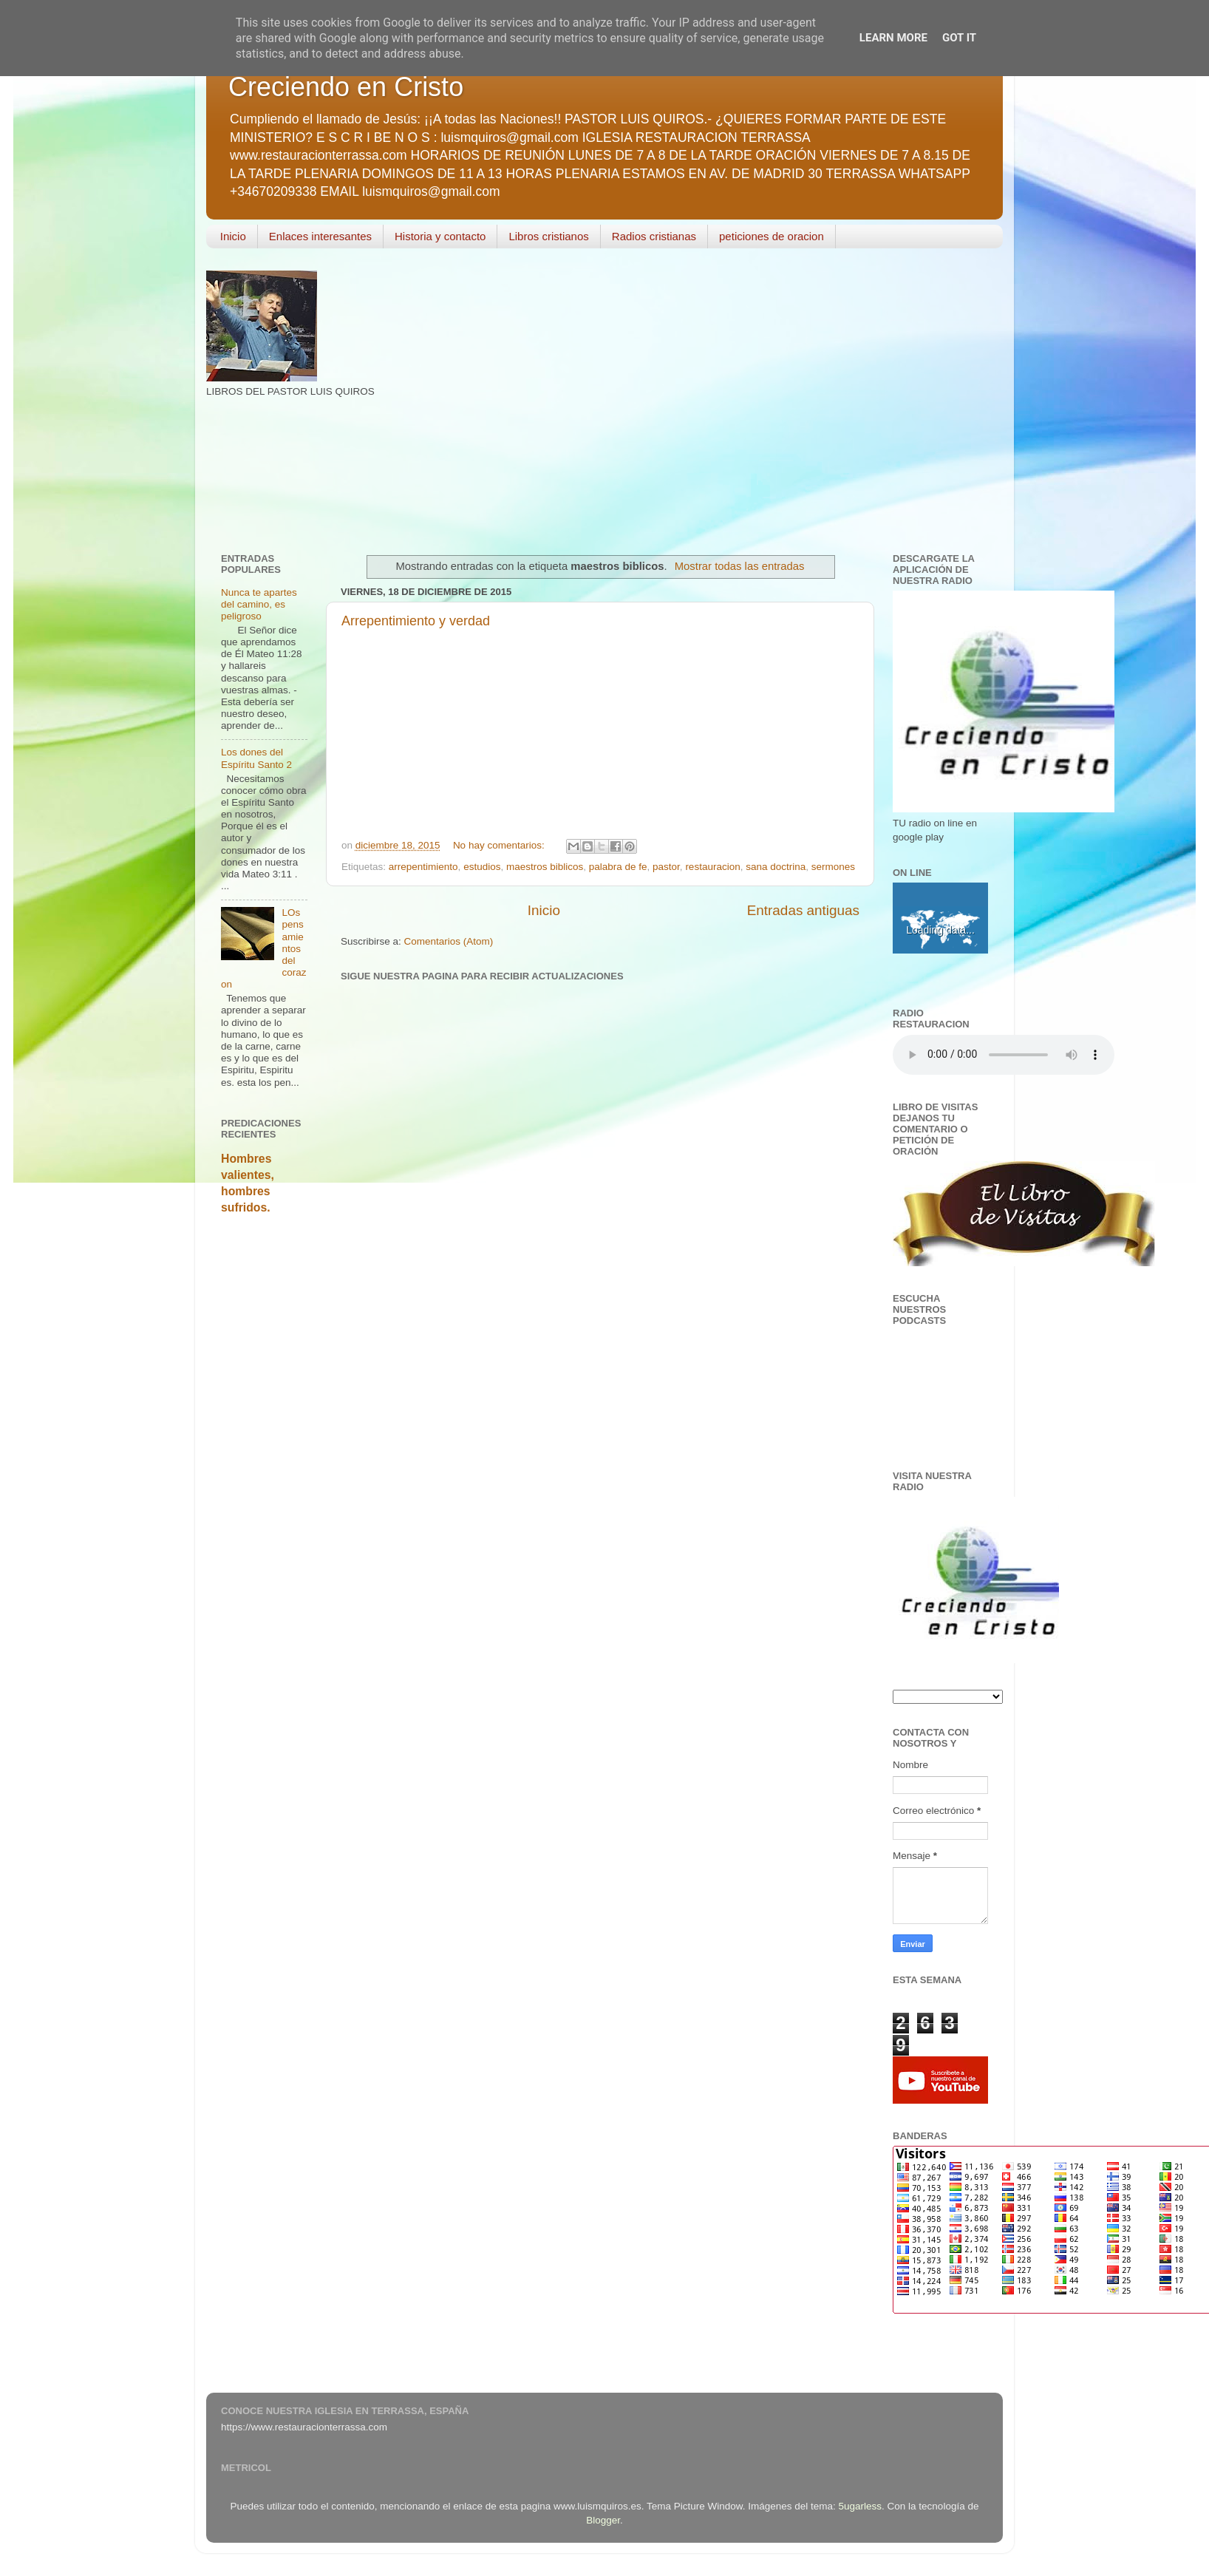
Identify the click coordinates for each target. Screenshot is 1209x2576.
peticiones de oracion (771, 236)
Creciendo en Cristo (345, 87)
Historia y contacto (440, 236)
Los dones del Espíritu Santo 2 (256, 758)
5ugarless (860, 2506)
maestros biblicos (544, 866)
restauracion (712, 866)
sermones (833, 866)
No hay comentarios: (500, 845)
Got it (959, 37)
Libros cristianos (548, 236)
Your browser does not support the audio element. (1003, 1055)
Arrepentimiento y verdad (415, 621)
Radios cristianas (654, 236)
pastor (666, 866)
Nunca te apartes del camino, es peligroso (259, 604)
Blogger (603, 2520)
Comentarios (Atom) (449, 941)
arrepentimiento (423, 866)
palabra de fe (618, 866)
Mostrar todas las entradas (740, 566)
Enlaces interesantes (320, 236)
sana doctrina (776, 866)
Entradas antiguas (803, 910)
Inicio (233, 236)
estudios (481, 866)
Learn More (893, 37)
